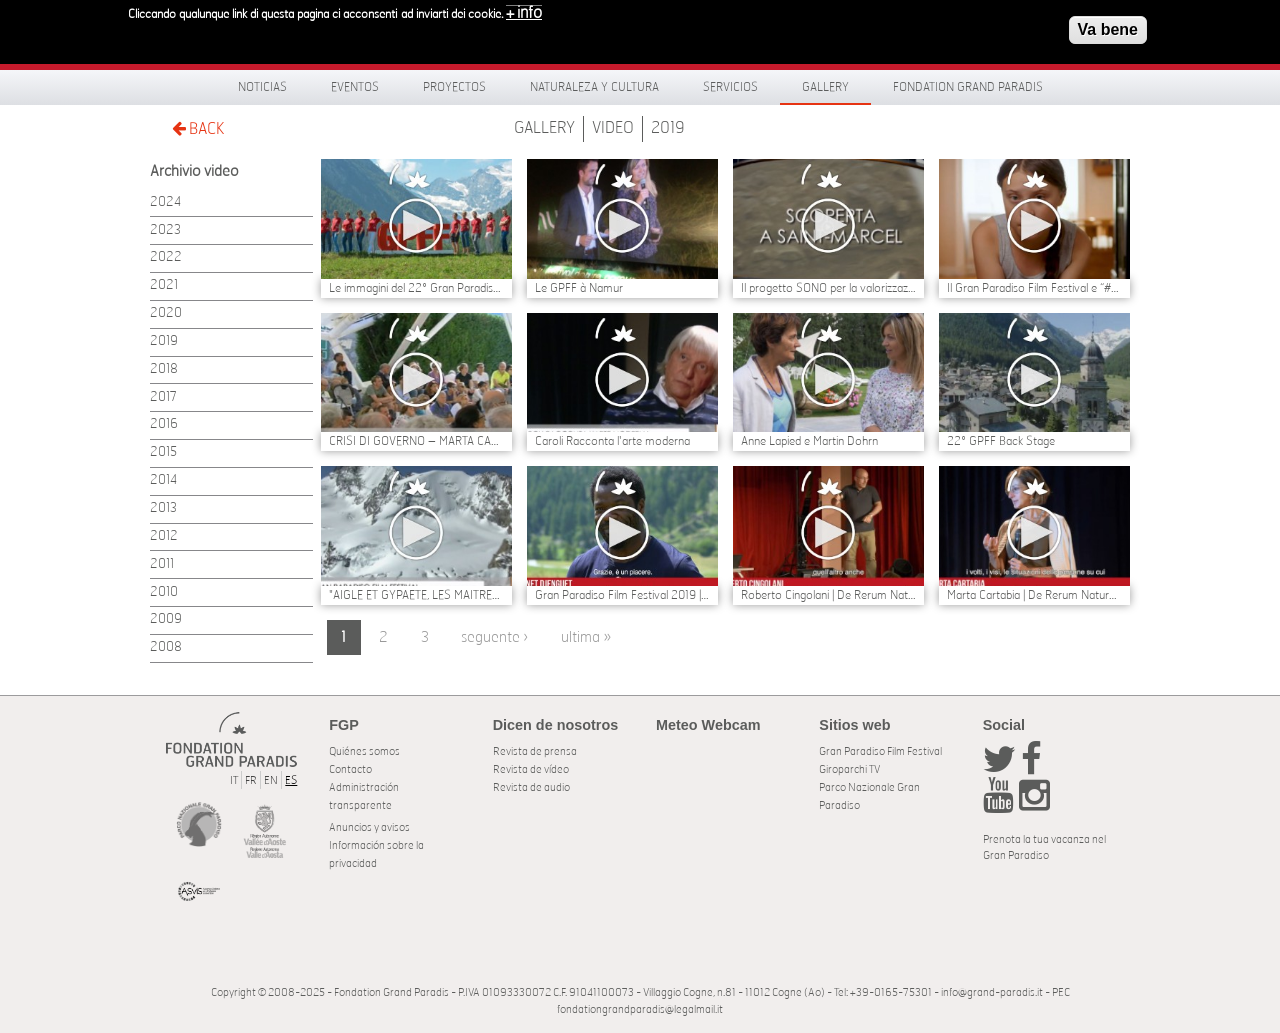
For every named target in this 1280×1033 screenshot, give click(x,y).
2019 (668, 128)
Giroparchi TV (849, 769)
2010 (164, 592)
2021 (164, 285)
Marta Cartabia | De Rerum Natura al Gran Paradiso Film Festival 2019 (1034, 595)
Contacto (350, 769)
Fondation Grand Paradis (968, 87)
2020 (166, 313)
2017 (163, 397)
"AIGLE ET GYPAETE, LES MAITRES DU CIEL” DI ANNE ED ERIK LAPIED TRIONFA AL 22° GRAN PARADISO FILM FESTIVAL (416, 595)
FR (251, 780)
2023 (165, 230)
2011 (162, 564)
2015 (163, 452)
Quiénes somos (364, 751)
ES (291, 780)
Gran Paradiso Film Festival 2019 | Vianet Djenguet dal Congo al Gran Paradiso (622, 595)
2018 (164, 369)
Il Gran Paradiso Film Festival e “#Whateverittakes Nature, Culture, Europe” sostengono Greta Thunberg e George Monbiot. (1034, 288)
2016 (164, 424)
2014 (163, 480)
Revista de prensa (535, 751)
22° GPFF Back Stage (1001, 441)
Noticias (262, 87)
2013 (163, 508)
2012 (164, 536)
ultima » (586, 637)
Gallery (825, 87)
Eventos (355, 87)
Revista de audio (531, 787)
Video (613, 128)
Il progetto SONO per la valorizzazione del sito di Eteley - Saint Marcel (828, 288)
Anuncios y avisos (369, 827)
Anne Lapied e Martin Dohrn (809, 441)
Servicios (730, 87)
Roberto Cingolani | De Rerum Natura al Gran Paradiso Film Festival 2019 (828, 595)
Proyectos (454, 87)
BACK (198, 128)
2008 (166, 647)
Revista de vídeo (531, 769)
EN (271, 780)
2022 (166, 257)
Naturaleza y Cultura (594, 87)
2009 (166, 619)
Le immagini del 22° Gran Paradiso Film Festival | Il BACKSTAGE (416, 288)
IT (234, 780)
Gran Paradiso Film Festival (880, 751)
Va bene (1108, 23)
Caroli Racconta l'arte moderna (612, 441)
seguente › (494, 637)
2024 (165, 202)
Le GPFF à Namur (579, 288)
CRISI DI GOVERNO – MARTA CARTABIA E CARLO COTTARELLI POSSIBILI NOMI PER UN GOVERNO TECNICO (416, 441)
